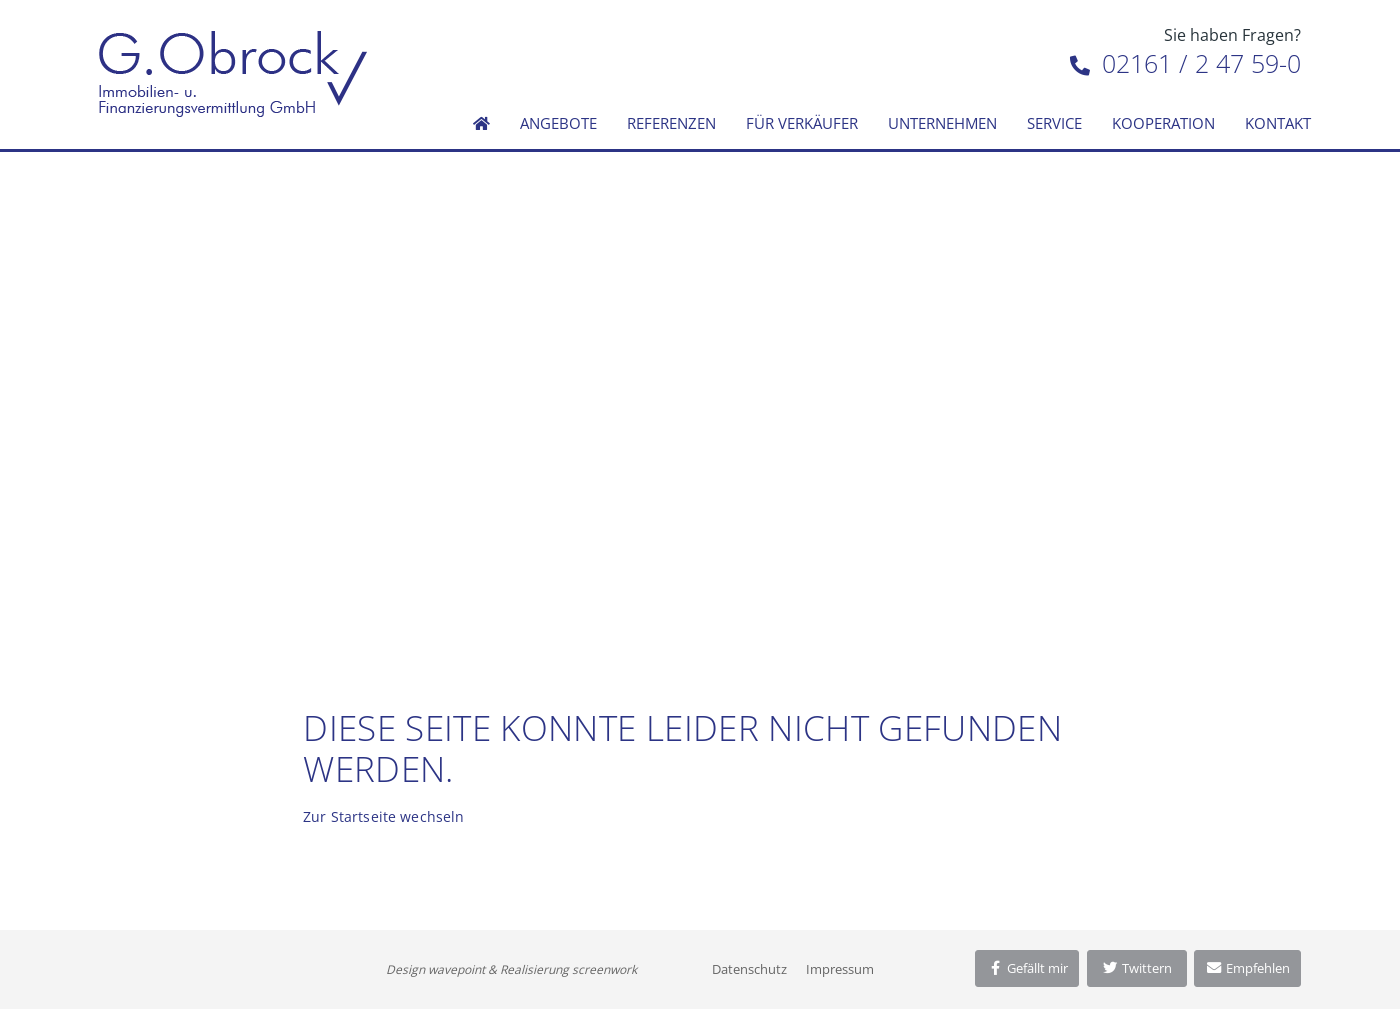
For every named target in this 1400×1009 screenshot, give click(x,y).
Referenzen (671, 123)
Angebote (558, 123)
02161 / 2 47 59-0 (1185, 63)
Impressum (840, 969)
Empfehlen (1247, 968)
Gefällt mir (1027, 968)
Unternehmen (942, 123)
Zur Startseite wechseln (383, 816)
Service (1054, 123)
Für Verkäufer (802, 123)
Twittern (1136, 968)
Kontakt (1278, 123)
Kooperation (1163, 123)
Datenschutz (749, 969)
